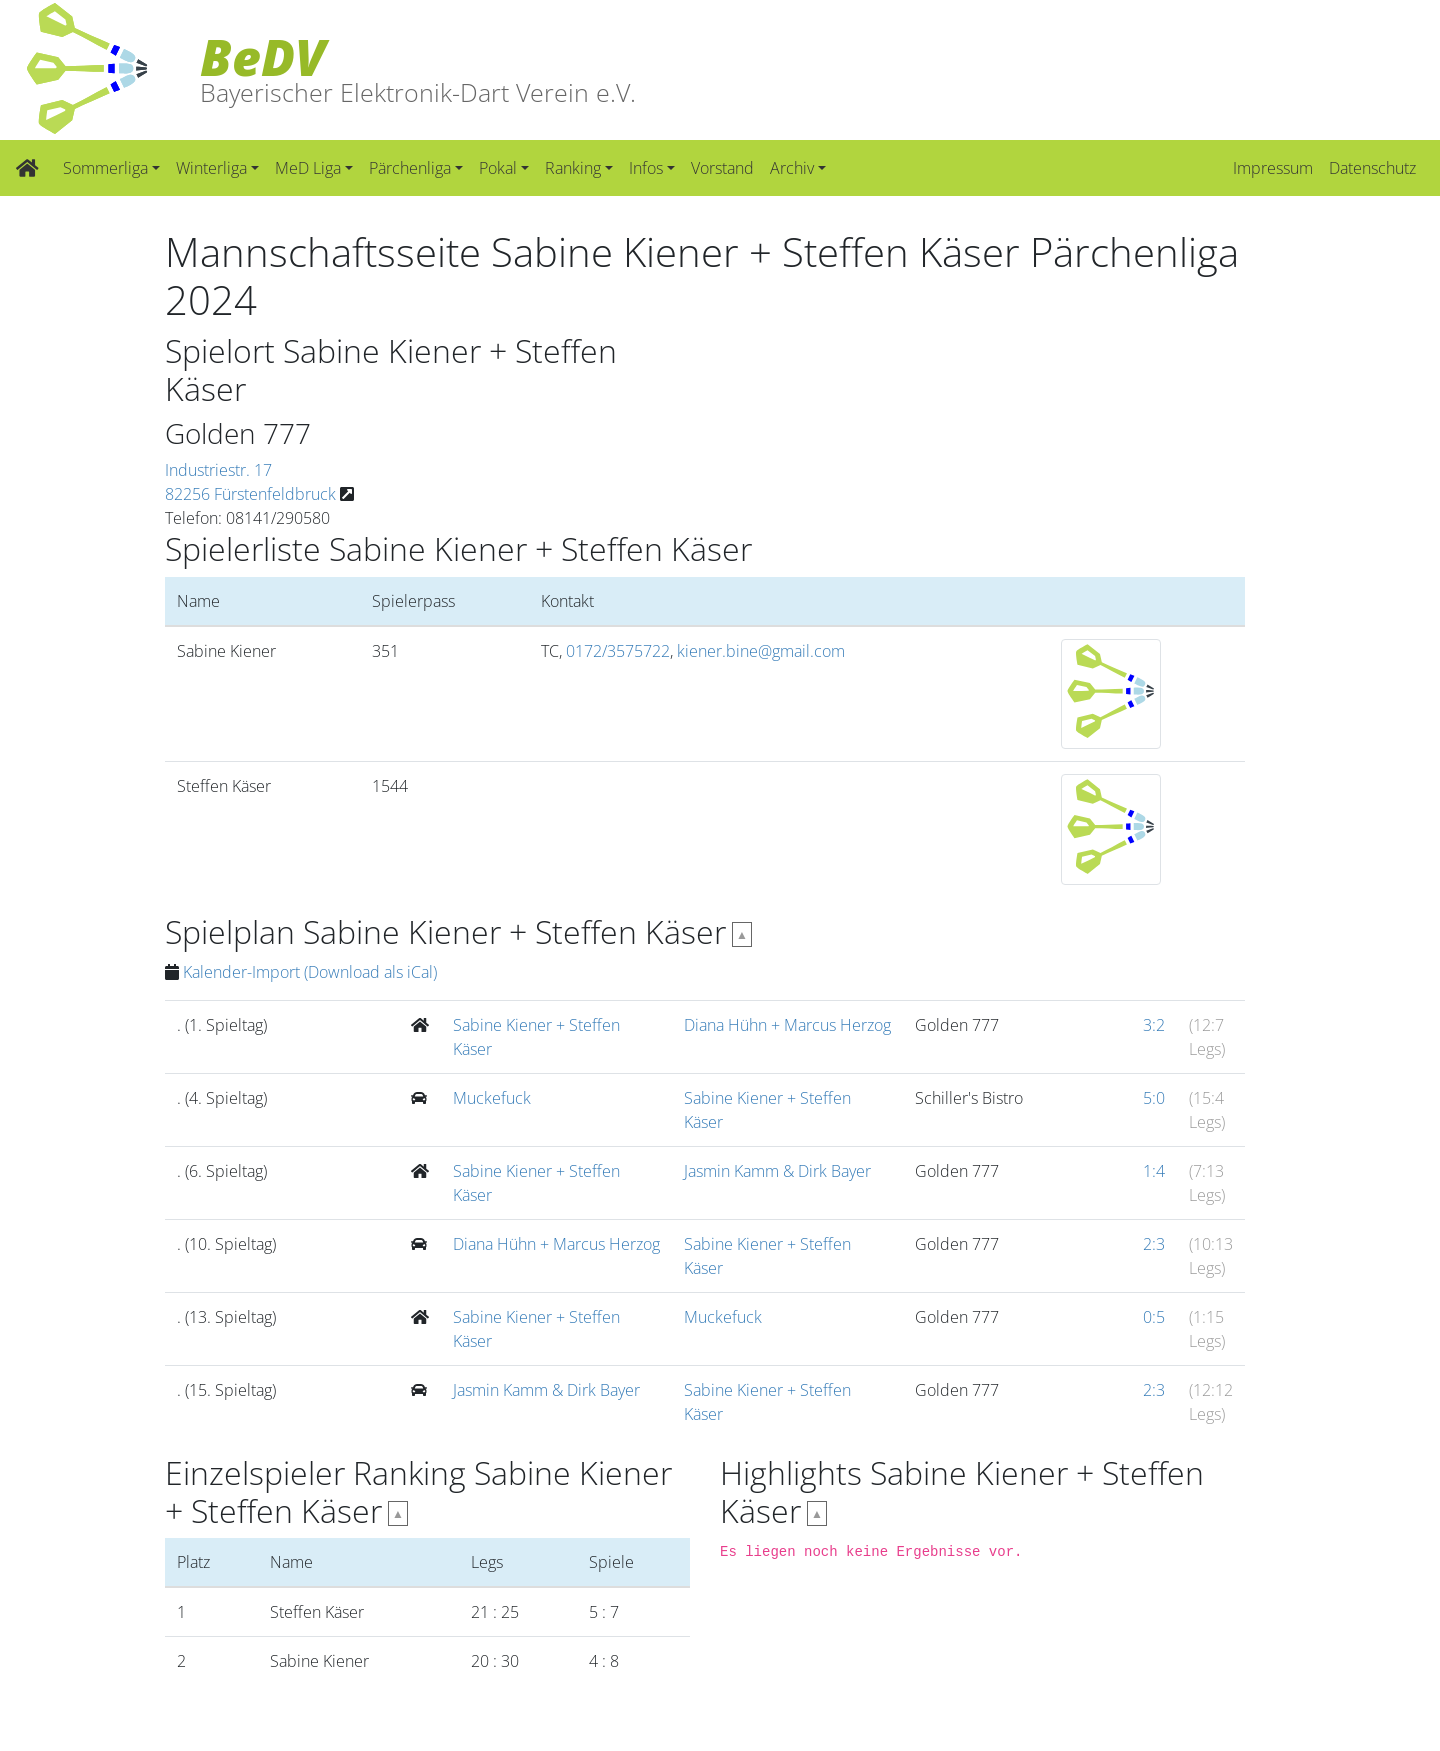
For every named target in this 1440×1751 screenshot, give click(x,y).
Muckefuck (492, 1098)
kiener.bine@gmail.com (761, 651)
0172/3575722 (618, 651)
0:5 (1154, 1317)
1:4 (1154, 1171)
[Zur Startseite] (27, 168)
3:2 (1154, 1025)
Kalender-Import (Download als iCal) (310, 972)
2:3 (1154, 1244)
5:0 (1154, 1098)
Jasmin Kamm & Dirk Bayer (777, 1171)
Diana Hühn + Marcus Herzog (787, 1025)
